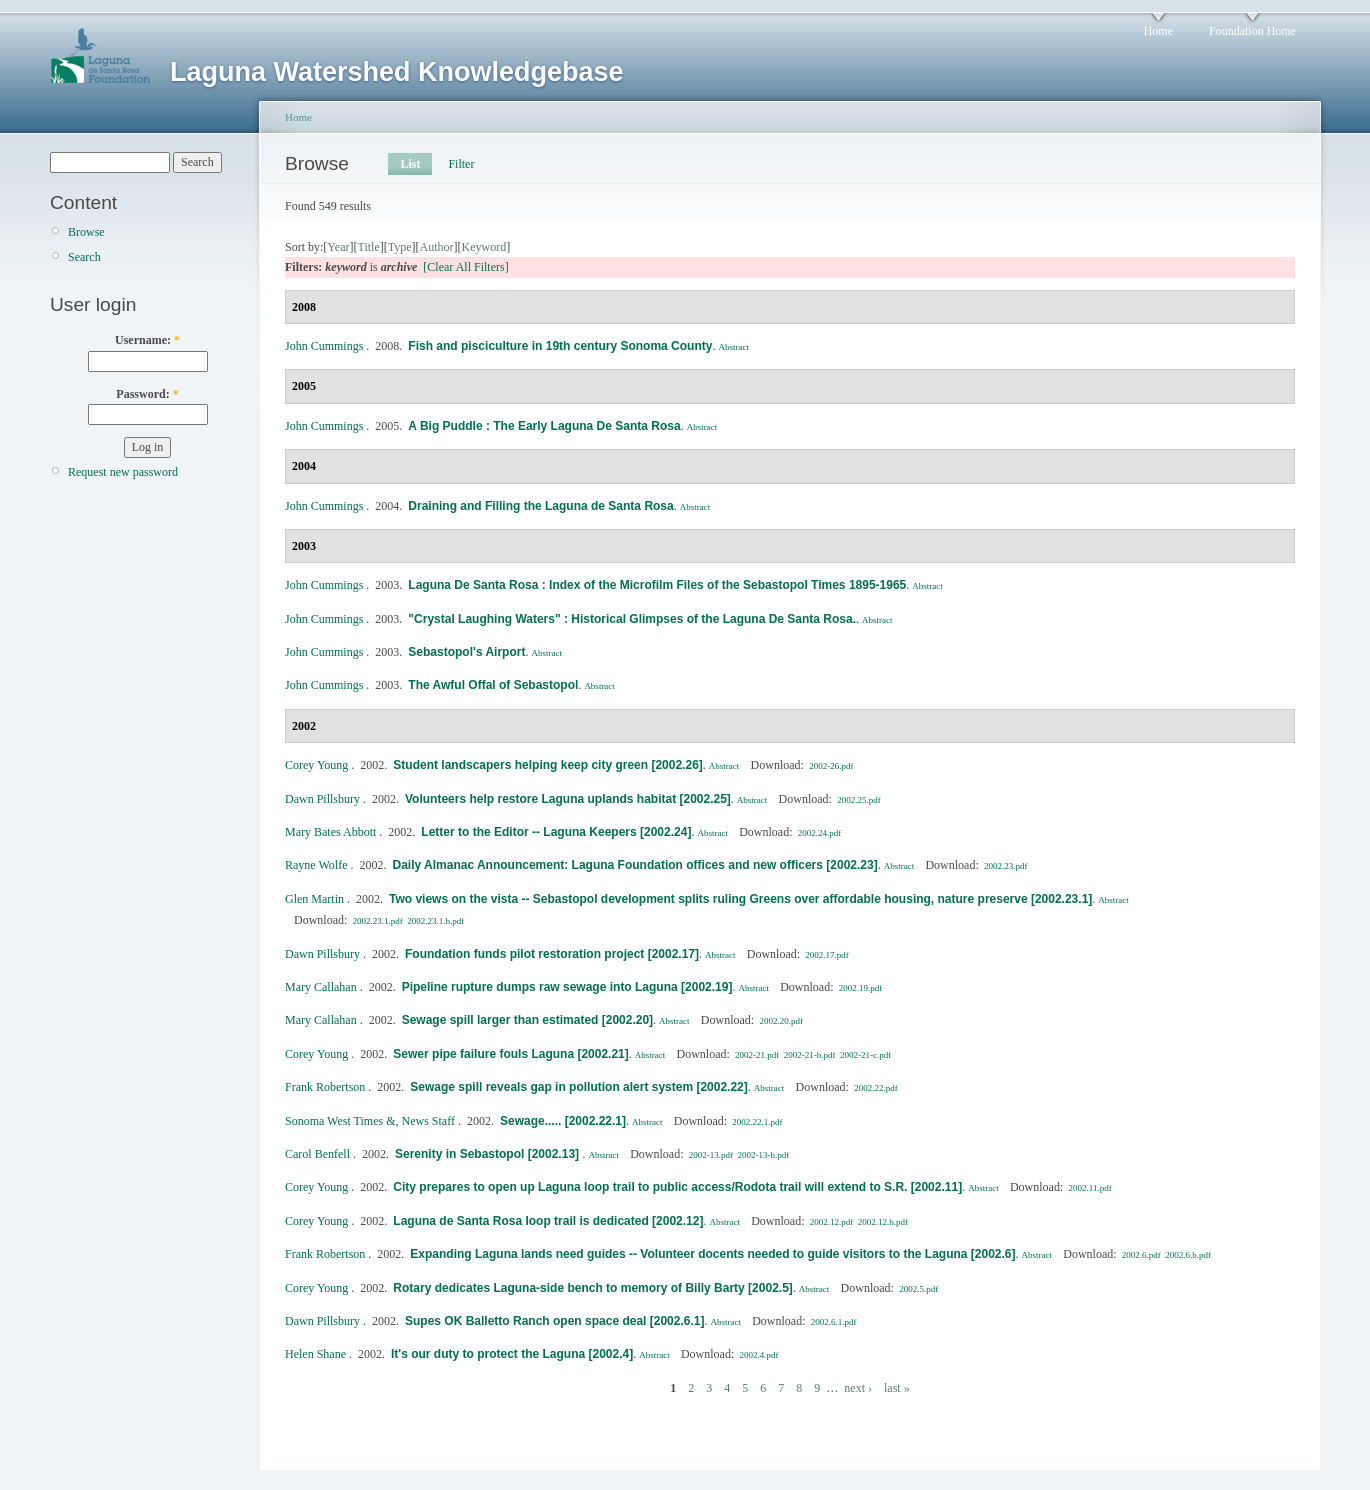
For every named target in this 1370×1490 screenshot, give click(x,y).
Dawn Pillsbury (322, 799)
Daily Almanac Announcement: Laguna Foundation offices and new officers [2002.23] (634, 865)
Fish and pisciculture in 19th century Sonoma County (560, 346)
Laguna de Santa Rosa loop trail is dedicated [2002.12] (548, 1221)
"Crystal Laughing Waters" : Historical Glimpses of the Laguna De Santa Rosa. (632, 619)
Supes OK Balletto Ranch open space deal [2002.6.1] (554, 1321)
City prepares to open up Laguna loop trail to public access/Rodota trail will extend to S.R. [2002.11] (677, 1187)
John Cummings (324, 346)
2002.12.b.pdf (883, 1222)
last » (897, 1388)
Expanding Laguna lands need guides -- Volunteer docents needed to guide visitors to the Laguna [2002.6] (712, 1254)
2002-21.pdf (757, 1055)
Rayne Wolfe (316, 865)
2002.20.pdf (781, 1021)
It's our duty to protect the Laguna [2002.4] (512, 1354)
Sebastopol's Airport (466, 652)
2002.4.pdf (759, 1355)
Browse (86, 232)
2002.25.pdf (859, 800)
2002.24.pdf (820, 833)
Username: (147, 340)
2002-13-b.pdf (763, 1155)
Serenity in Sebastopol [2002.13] (488, 1154)
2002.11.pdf (1089, 1188)
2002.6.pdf (1141, 1255)
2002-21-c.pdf (865, 1055)
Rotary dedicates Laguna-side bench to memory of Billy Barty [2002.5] (592, 1288)
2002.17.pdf (827, 955)
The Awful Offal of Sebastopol (493, 685)
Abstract (733, 347)
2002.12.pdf (832, 1222)
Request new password (123, 472)
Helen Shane (315, 1354)
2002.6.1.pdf (834, 1322)
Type (400, 247)
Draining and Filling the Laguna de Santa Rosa (540, 506)
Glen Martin (314, 899)
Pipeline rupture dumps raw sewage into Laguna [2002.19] (567, 987)
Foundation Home (1252, 31)
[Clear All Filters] (465, 267)
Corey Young (316, 765)
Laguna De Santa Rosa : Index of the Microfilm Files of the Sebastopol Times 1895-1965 (657, 585)
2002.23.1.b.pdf (435, 921)
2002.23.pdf (1006, 866)
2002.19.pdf (861, 988)
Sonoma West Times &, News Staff (370, 1121)
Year (338, 247)
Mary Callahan (321, 987)
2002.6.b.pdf (1188, 1255)
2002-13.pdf (711, 1155)
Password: (147, 394)
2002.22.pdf (876, 1088)
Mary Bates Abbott (330, 832)
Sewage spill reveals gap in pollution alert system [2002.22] (578, 1087)
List (410, 164)
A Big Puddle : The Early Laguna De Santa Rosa (544, 426)
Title (368, 247)
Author (437, 247)
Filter (461, 164)
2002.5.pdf (918, 1289)
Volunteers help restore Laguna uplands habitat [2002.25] (568, 799)
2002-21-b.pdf (810, 1055)
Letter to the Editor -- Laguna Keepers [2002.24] (556, 832)
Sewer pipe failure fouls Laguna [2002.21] (510, 1054)
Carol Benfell (317, 1154)
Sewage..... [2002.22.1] (563, 1121)
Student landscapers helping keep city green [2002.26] (547, 765)
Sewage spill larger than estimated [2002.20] (527, 1020)
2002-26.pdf (831, 766)
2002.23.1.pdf (378, 921)
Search (84, 257)
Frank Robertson (325, 1087)
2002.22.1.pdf (757, 1122)
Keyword (484, 247)
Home (1158, 31)
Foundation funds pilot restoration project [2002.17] (552, 954)
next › (858, 1388)
